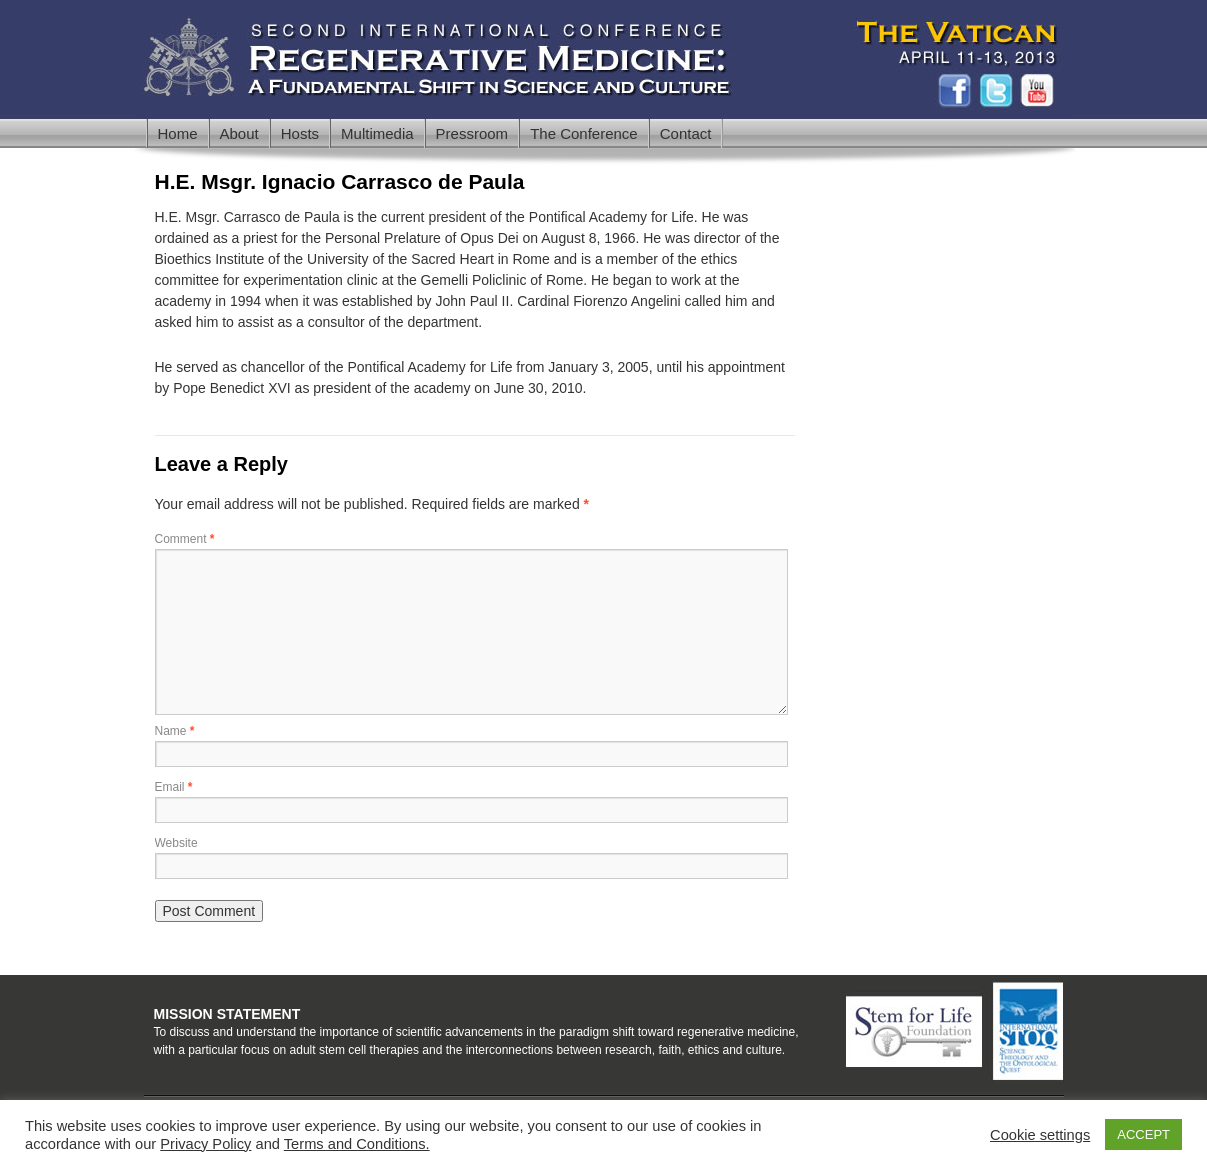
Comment (185, 539)
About (239, 133)
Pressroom (472, 133)
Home (178, 133)
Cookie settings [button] (1040, 1135)
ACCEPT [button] (1143, 1134)
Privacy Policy (205, 1144)
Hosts (300, 133)
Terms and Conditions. (357, 1144)
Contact (686, 133)
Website (176, 843)
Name (175, 731)
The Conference (584, 133)
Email (174, 787)
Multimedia (377, 133)
